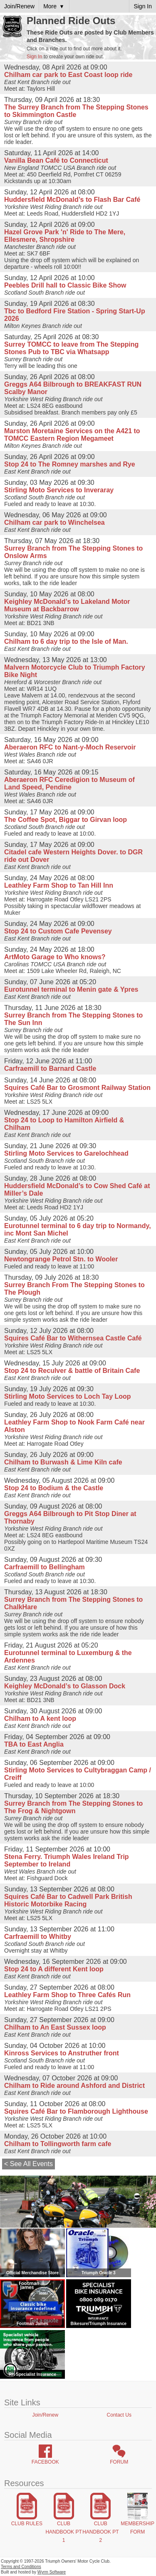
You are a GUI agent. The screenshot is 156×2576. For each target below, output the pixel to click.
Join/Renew (45, 2415)
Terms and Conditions (21, 2566)
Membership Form (137, 2528)
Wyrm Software (51, 2572)
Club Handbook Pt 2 (100, 2532)
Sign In (34, 57)
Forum (119, 2462)
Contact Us (119, 2415)
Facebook (45, 2462)
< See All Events (28, 2163)
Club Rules (26, 2523)
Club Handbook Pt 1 (63, 2532)
